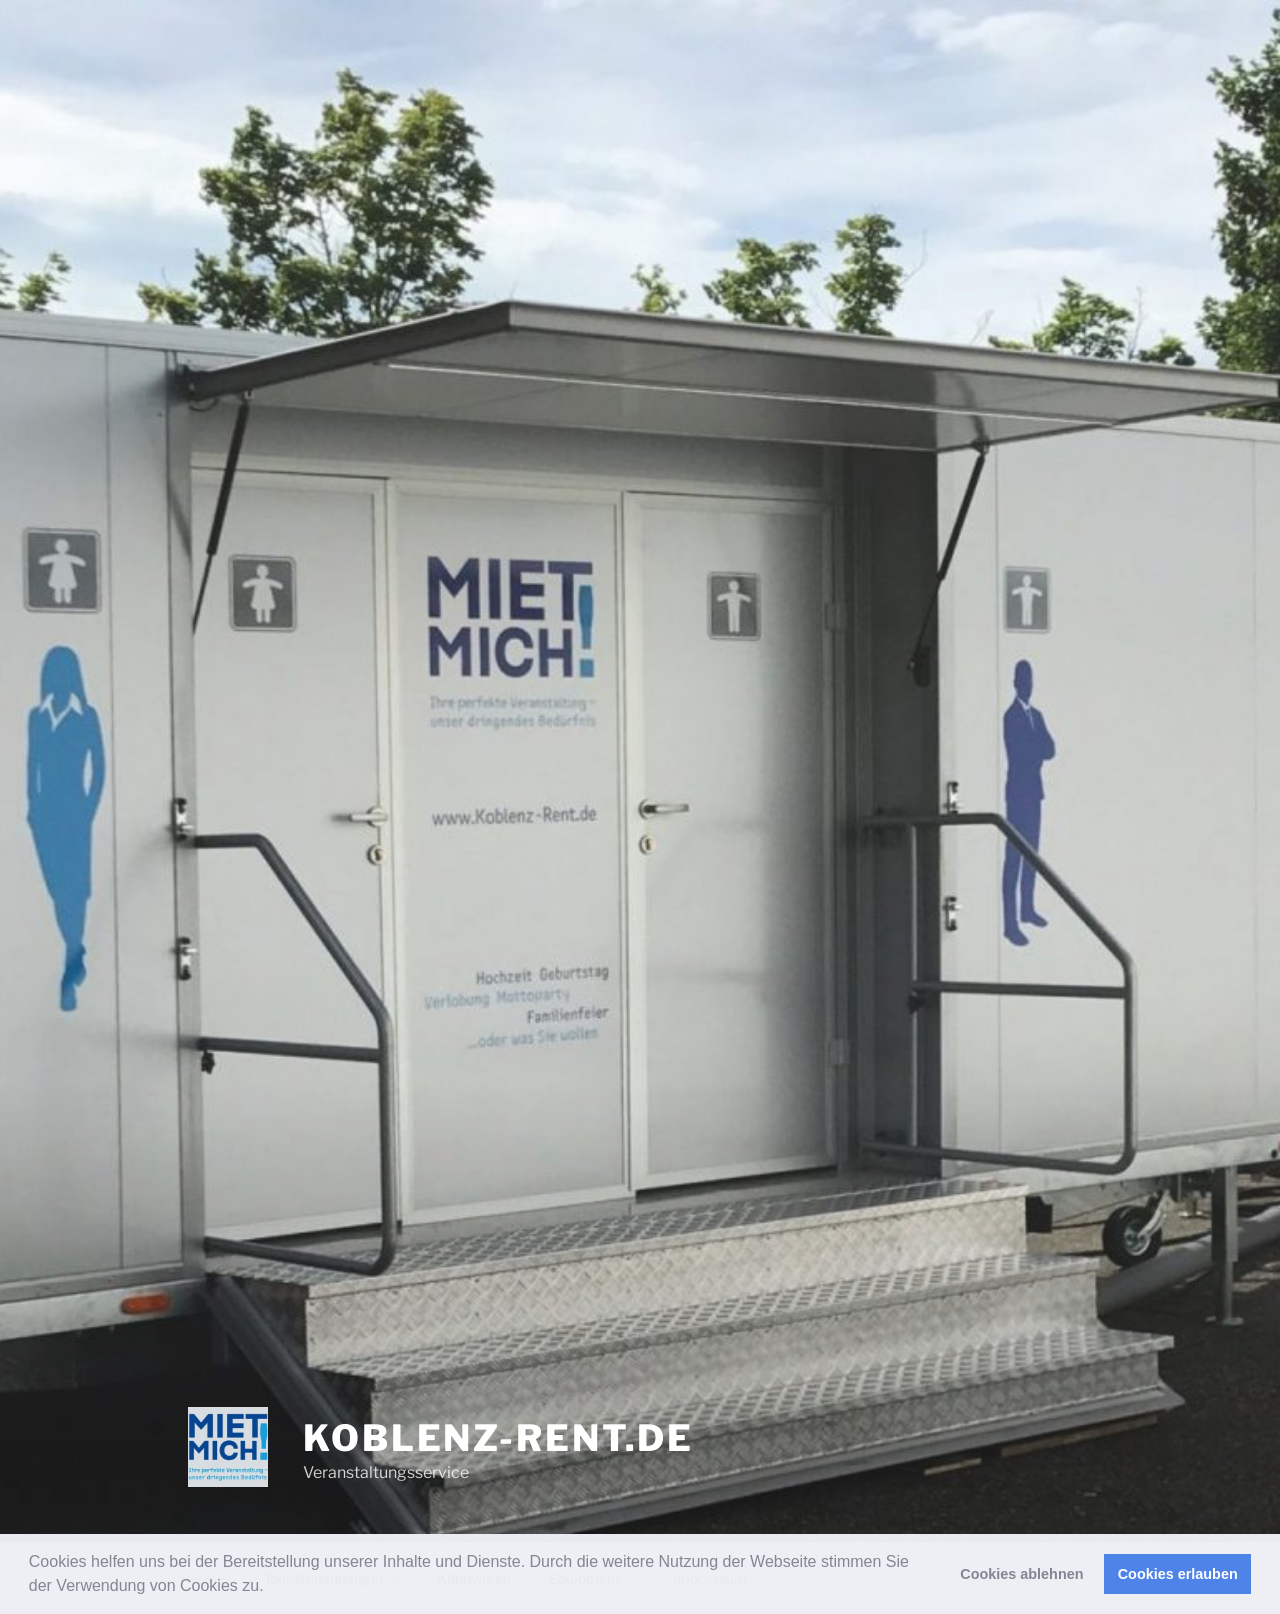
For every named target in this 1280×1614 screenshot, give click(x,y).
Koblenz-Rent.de (498, 1438)
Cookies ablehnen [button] (1021, 1574)
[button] (271, 1588)
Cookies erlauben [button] (1178, 1574)
